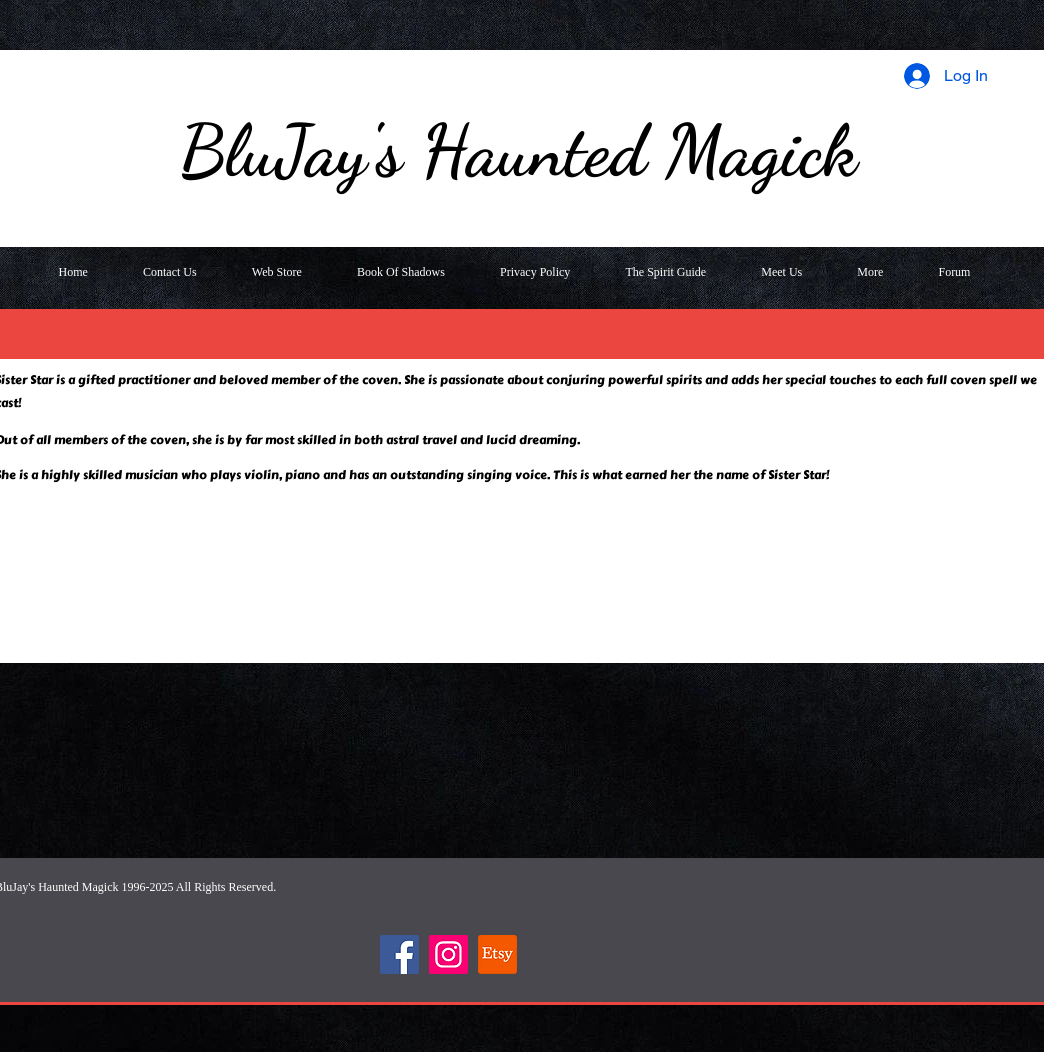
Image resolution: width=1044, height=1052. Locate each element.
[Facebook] (399, 954)
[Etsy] (497, 954)
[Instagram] (448, 954)
